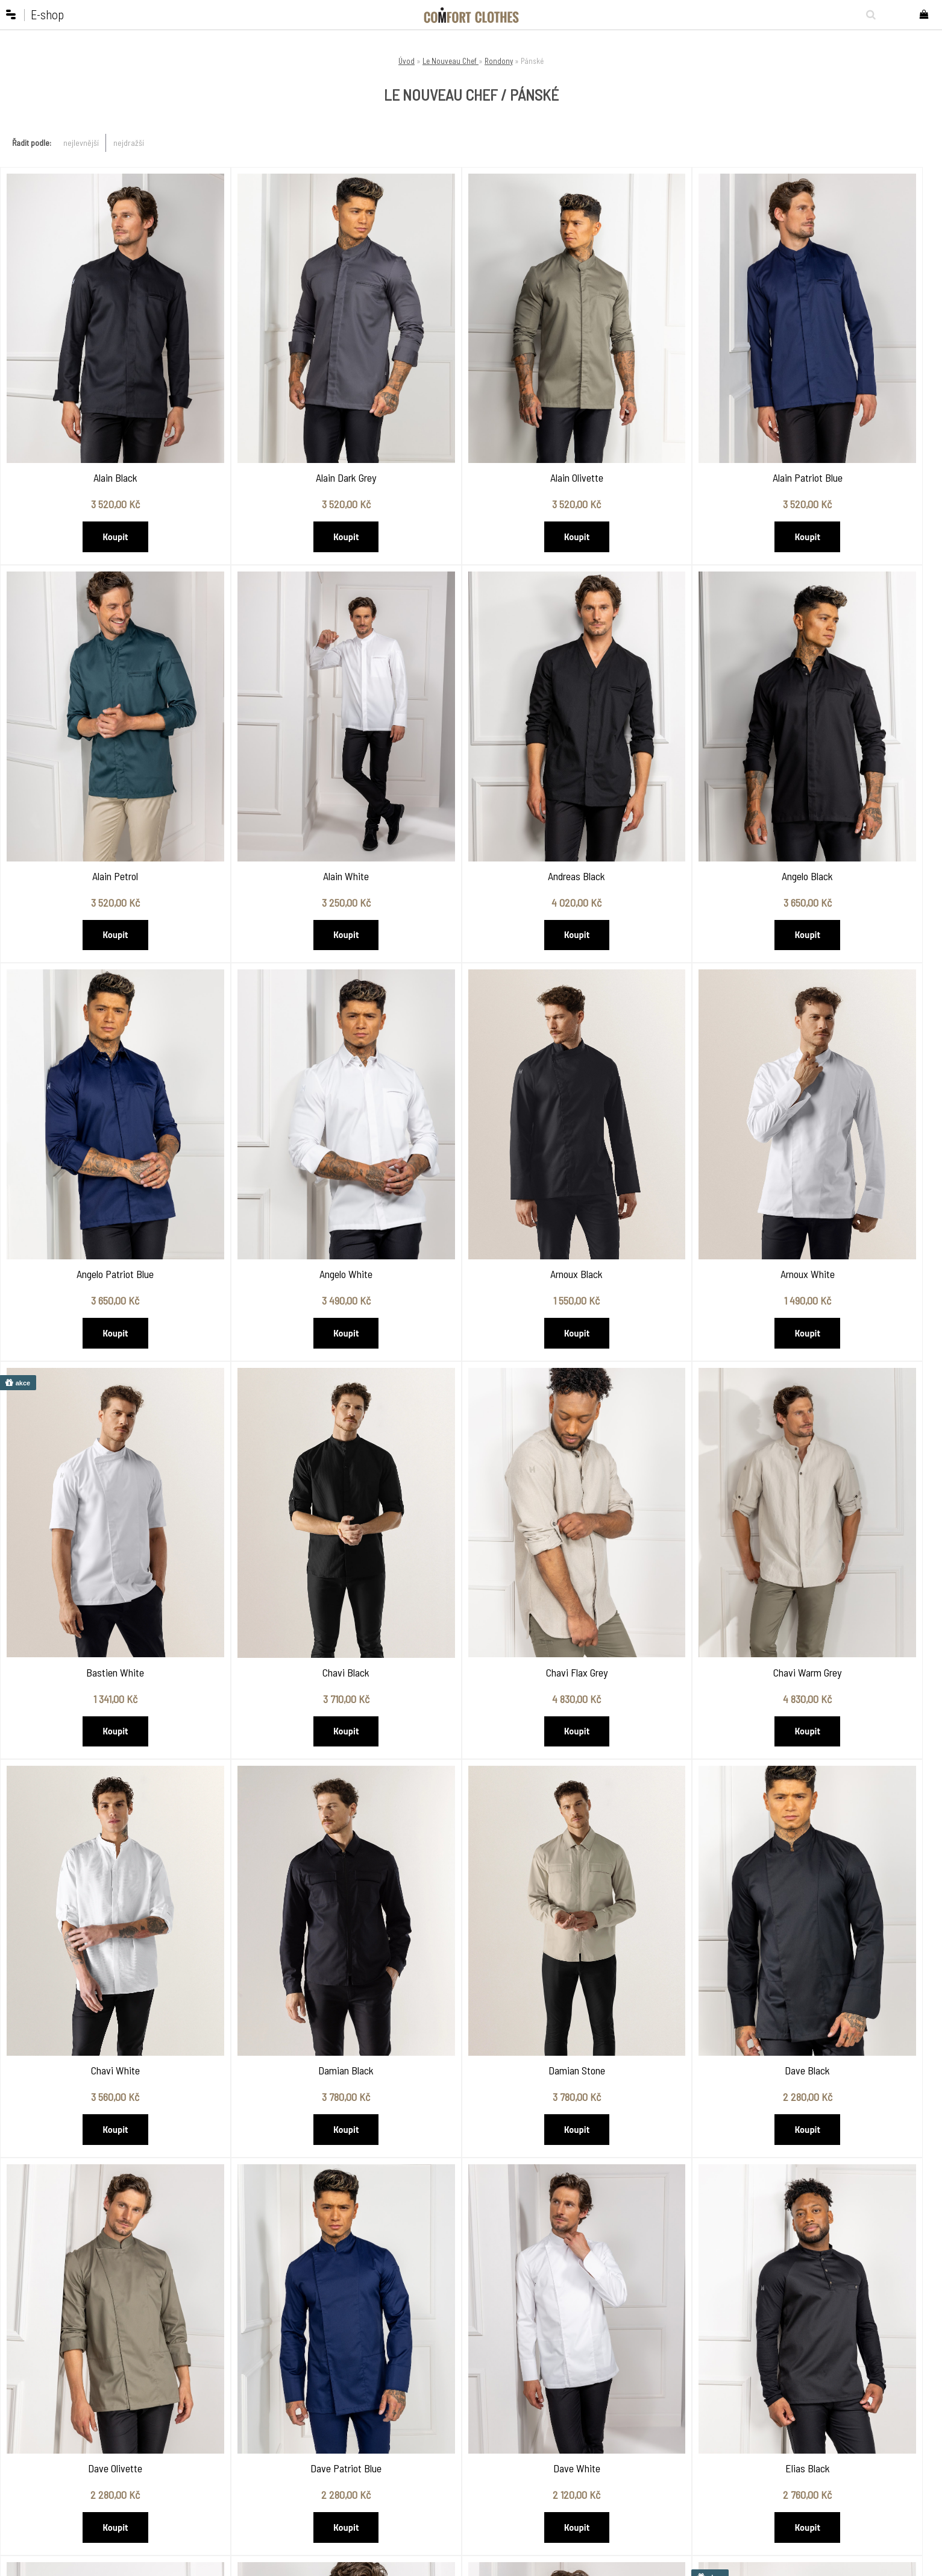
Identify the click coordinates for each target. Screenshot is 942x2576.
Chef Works (431, 2409)
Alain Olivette (470, 421)
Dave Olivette (94, 1788)
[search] (868, 14)
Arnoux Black (94, 1105)
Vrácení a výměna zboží (277, 2460)
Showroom (346, 2424)
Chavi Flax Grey (848, 1105)
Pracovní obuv (517, 2409)
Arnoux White (283, 1105)
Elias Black (659, 1788)
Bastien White (471, 1105)
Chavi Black (659, 1105)
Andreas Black (282, 763)
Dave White (470, 1788)
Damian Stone (659, 1446)
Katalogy (344, 2409)
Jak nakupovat (273, 2438)
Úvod (406, 61)
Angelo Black (471, 763)
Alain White (94, 763)
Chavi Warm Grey (94, 1446)
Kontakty (344, 2438)
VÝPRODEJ (510, 2438)
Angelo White (847, 763)
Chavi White (282, 1446)
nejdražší (128, 142)
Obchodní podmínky (280, 2424)
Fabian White (848, 2130)
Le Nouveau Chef (450, 61)
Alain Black (94, 421)
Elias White (282, 2130)
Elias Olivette (847, 1788)
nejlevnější (81, 142)
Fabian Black (471, 2130)
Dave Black (847, 1446)
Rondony (499, 61)
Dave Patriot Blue (282, 1788)
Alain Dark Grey (283, 421)
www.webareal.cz (508, 2565)
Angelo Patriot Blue (659, 763)
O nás (258, 2409)
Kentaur (426, 2438)
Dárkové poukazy (521, 2424)
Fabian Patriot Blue (659, 2130)
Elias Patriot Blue (94, 2130)
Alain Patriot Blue (659, 421)
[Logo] (471, 15)
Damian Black (470, 1446)
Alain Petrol (848, 421)
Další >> (486, 2242)
